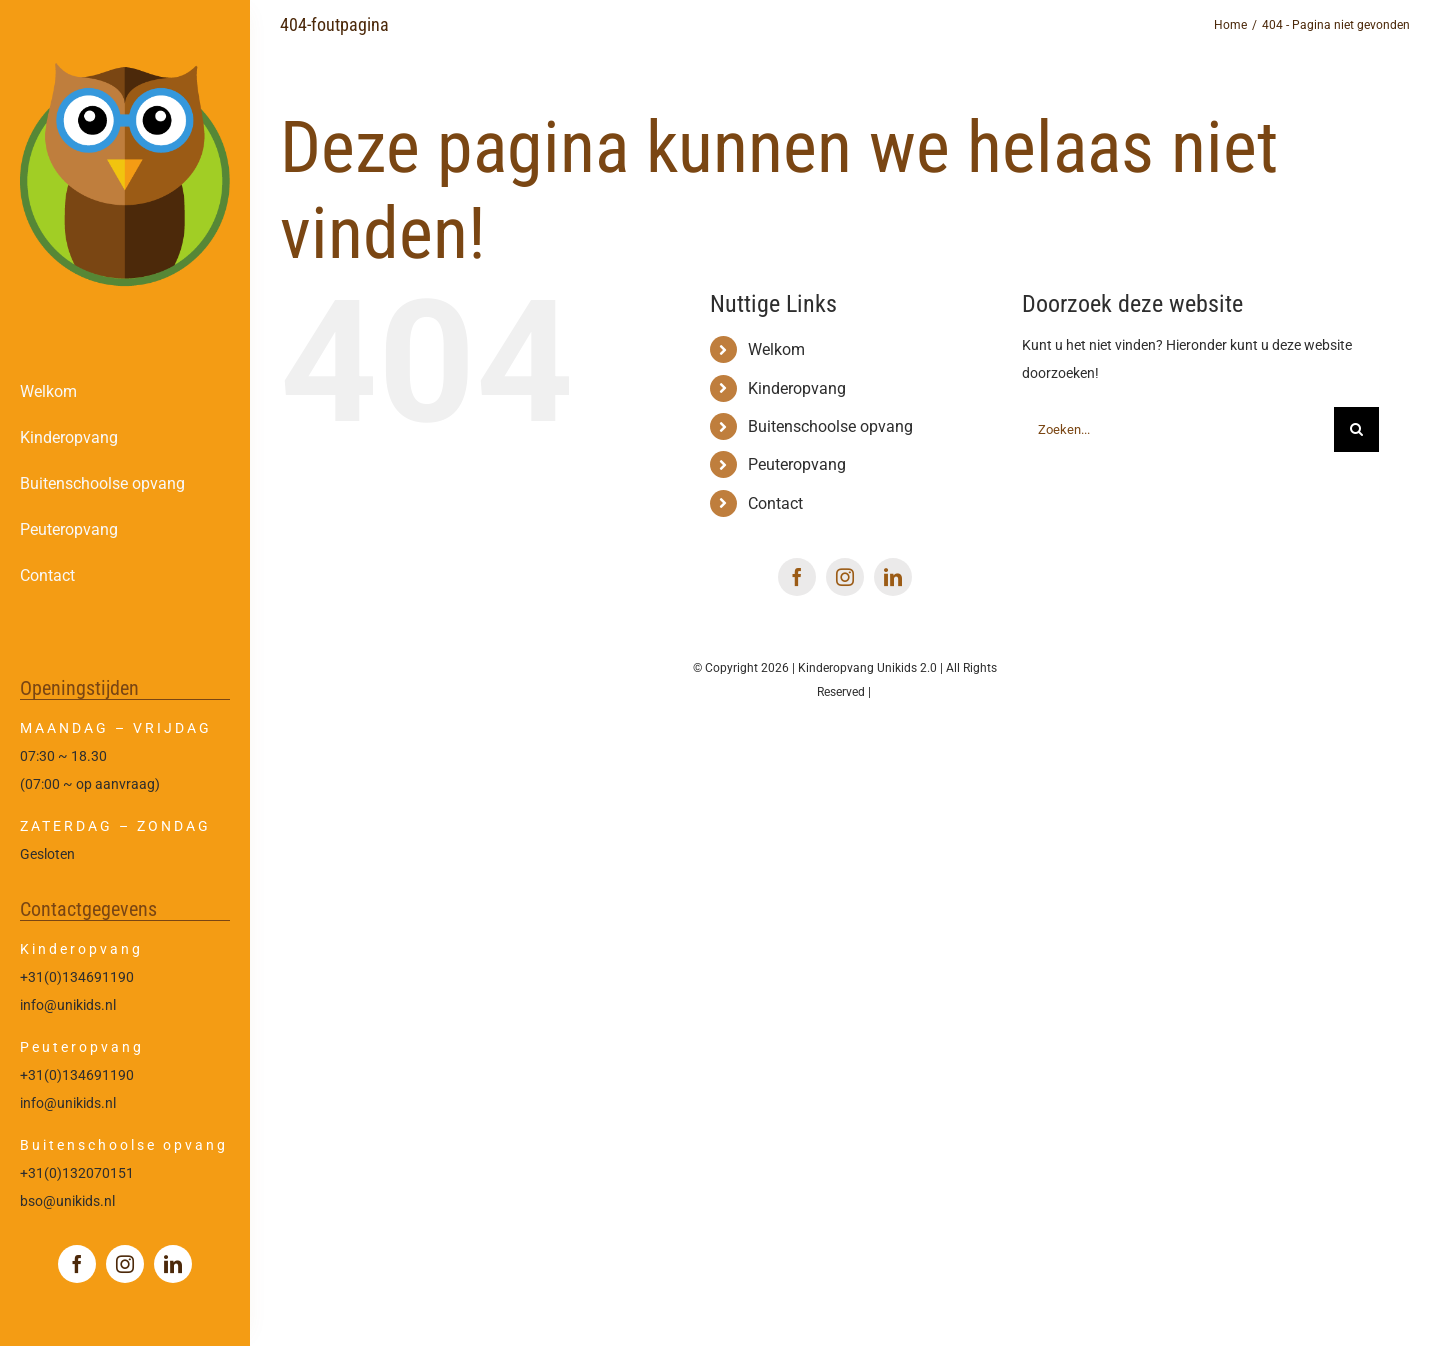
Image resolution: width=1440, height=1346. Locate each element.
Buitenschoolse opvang (830, 426)
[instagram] (125, 1264)
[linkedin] (173, 1264)
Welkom (776, 349)
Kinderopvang (797, 388)
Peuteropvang (797, 464)
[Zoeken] (1356, 429)
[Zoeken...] (1178, 429)
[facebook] (77, 1264)
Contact (775, 503)
